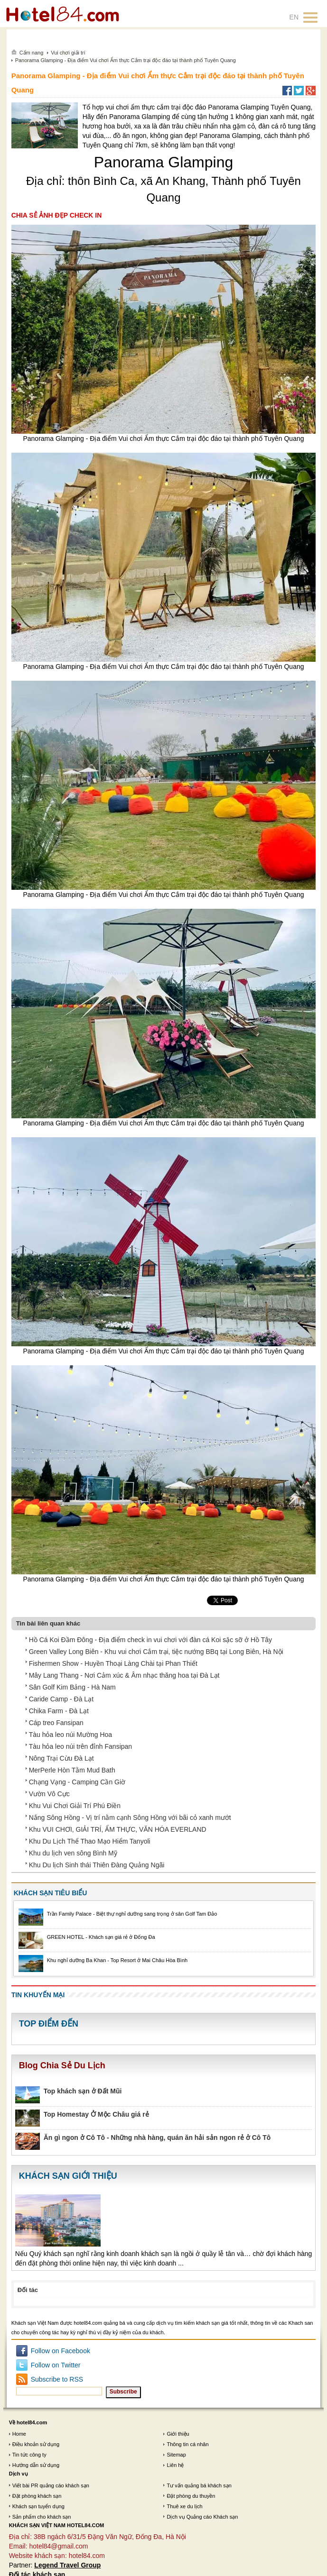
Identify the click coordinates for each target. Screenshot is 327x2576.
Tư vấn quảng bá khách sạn (199, 2485)
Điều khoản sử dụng (35, 2444)
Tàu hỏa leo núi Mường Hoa (70, 1734)
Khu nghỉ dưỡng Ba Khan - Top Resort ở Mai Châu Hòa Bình (117, 1960)
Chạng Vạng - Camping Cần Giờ (77, 1782)
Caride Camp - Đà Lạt (61, 1699)
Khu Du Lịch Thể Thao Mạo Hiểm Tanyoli (89, 1841)
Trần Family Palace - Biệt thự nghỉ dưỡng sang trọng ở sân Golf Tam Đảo (132, 1914)
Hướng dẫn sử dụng (35, 2465)
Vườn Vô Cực (49, 1794)
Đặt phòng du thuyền (191, 2496)
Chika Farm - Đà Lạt (59, 1711)
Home (19, 2434)
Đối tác (28, 2289)
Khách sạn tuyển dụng (38, 2506)
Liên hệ (175, 2465)
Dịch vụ (18, 2473)
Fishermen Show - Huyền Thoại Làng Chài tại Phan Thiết (113, 1663)
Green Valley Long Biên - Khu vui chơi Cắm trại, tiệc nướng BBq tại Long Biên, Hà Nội (156, 1651)
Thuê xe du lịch (184, 2506)
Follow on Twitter (56, 2365)
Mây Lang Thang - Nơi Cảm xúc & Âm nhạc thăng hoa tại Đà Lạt (124, 1675)
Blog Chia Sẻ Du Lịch (62, 2065)
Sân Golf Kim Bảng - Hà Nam (72, 1687)
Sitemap (176, 2454)
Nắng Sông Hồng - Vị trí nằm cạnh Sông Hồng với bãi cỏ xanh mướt (130, 1817)
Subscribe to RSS (57, 2379)
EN (294, 17)
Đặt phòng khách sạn (37, 2496)
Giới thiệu (178, 2434)
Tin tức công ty (29, 2454)
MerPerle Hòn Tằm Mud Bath (72, 1770)
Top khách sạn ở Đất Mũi (83, 2091)
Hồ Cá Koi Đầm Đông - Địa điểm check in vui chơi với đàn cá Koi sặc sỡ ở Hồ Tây (150, 1640)
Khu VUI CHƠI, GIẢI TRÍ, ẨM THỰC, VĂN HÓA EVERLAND (117, 1829)
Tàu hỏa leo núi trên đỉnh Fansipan (80, 1746)
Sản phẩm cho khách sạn (41, 2517)
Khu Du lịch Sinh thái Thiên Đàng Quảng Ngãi (97, 1865)
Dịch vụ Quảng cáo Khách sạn (202, 2517)
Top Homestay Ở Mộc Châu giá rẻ (96, 2114)
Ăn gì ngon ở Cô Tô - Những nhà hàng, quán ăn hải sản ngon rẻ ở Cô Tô (157, 2137)
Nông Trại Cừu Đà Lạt (61, 1758)
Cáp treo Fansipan (56, 1722)
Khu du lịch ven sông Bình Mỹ (73, 1853)
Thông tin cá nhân (187, 2444)
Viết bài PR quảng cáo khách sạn (50, 2485)
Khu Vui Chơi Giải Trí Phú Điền (75, 1805)
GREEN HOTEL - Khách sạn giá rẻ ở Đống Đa (101, 1937)
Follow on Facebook (60, 2351)
